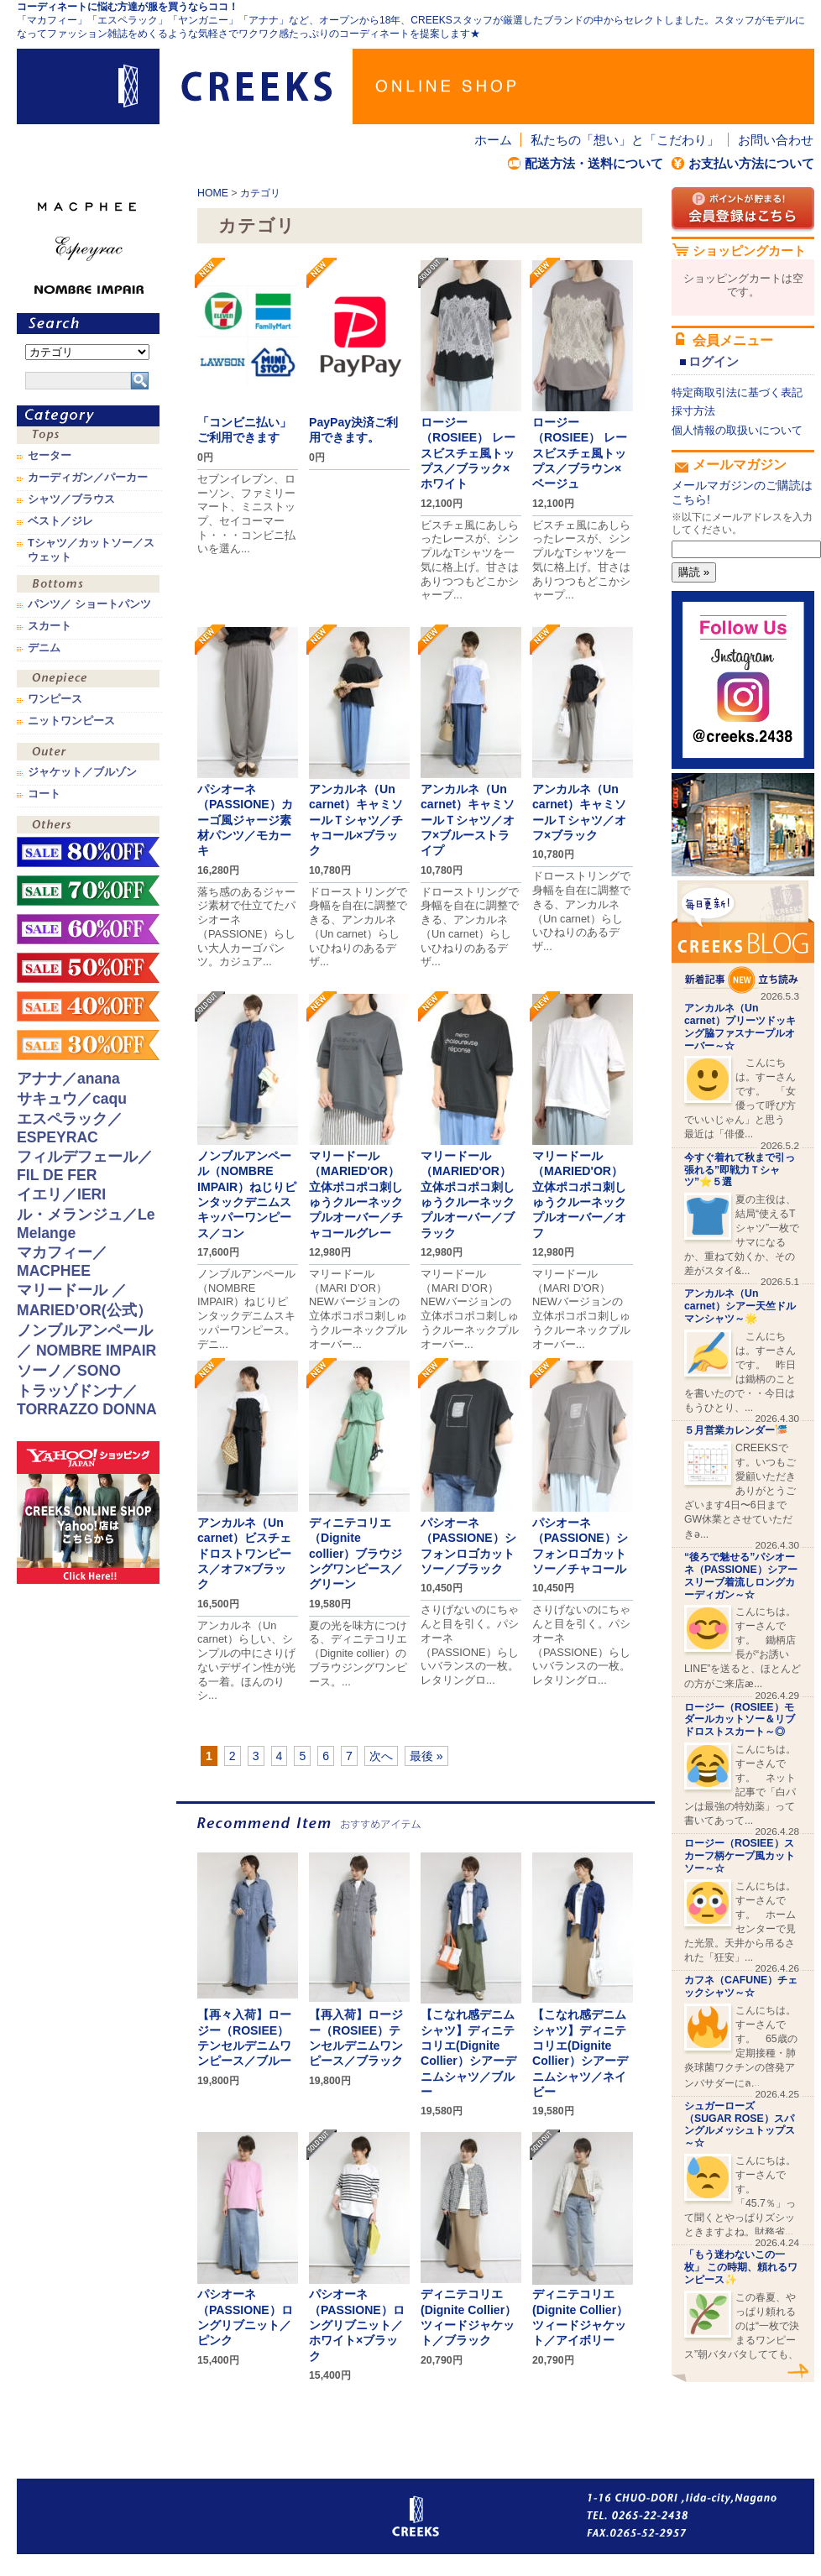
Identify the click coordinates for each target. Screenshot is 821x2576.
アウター (88, 753)
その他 (88, 826)
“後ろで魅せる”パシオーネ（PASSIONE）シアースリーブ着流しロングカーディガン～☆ (740, 1575)
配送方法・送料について (594, 163)
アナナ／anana (68, 1078)
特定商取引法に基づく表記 (737, 392)
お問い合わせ (775, 140)
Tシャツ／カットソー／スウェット (91, 549)
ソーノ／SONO (69, 1370)
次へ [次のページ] (381, 1756)
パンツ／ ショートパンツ (89, 604)
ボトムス (88, 585)
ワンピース (88, 680)
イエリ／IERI (61, 1194)
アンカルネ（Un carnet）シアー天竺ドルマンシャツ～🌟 (740, 1306)
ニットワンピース (71, 721)
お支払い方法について (751, 163)
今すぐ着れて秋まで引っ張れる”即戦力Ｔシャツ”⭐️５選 (739, 1170)
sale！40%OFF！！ (88, 1006)
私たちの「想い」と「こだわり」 (625, 140)
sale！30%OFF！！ (88, 1045)
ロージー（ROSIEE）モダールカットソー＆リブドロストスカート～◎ (739, 1719)
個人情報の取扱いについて (737, 430)
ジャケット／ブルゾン (82, 772)
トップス (88, 436)
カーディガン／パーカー (88, 477)
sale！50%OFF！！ (88, 968)
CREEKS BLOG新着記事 (743, 937)
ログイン (713, 361)
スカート (49, 626)
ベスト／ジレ (60, 521)
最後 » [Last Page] (426, 1756)
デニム (44, 648)
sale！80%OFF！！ (88, 852)
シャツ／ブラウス (71, 499)
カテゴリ (260, 193)
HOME (212, 193)
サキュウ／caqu (72, 1098)
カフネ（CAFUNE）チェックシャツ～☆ (740, 1986)
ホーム (493, 140)
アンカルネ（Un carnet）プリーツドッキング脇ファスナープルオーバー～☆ (740, 1026)
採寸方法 (693, 411)
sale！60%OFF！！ (88, 929)
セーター (49, 456)
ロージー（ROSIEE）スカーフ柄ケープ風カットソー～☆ (739, 1855)
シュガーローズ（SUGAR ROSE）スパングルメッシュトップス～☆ (739, 2124)
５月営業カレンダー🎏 (735, 1430)
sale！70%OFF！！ (88, 890)
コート (44, 794)
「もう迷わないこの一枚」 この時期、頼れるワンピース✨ (740, 2267)
